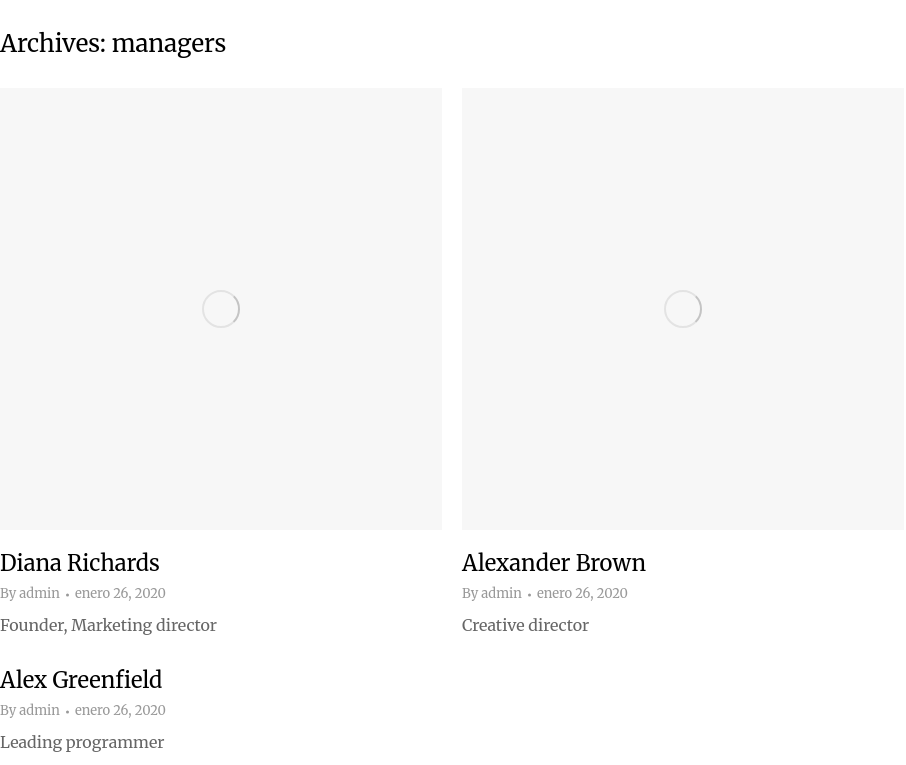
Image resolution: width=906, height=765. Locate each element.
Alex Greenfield (81, 680)
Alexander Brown (554, 563)
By (30, 594)
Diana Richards (80, 563)
